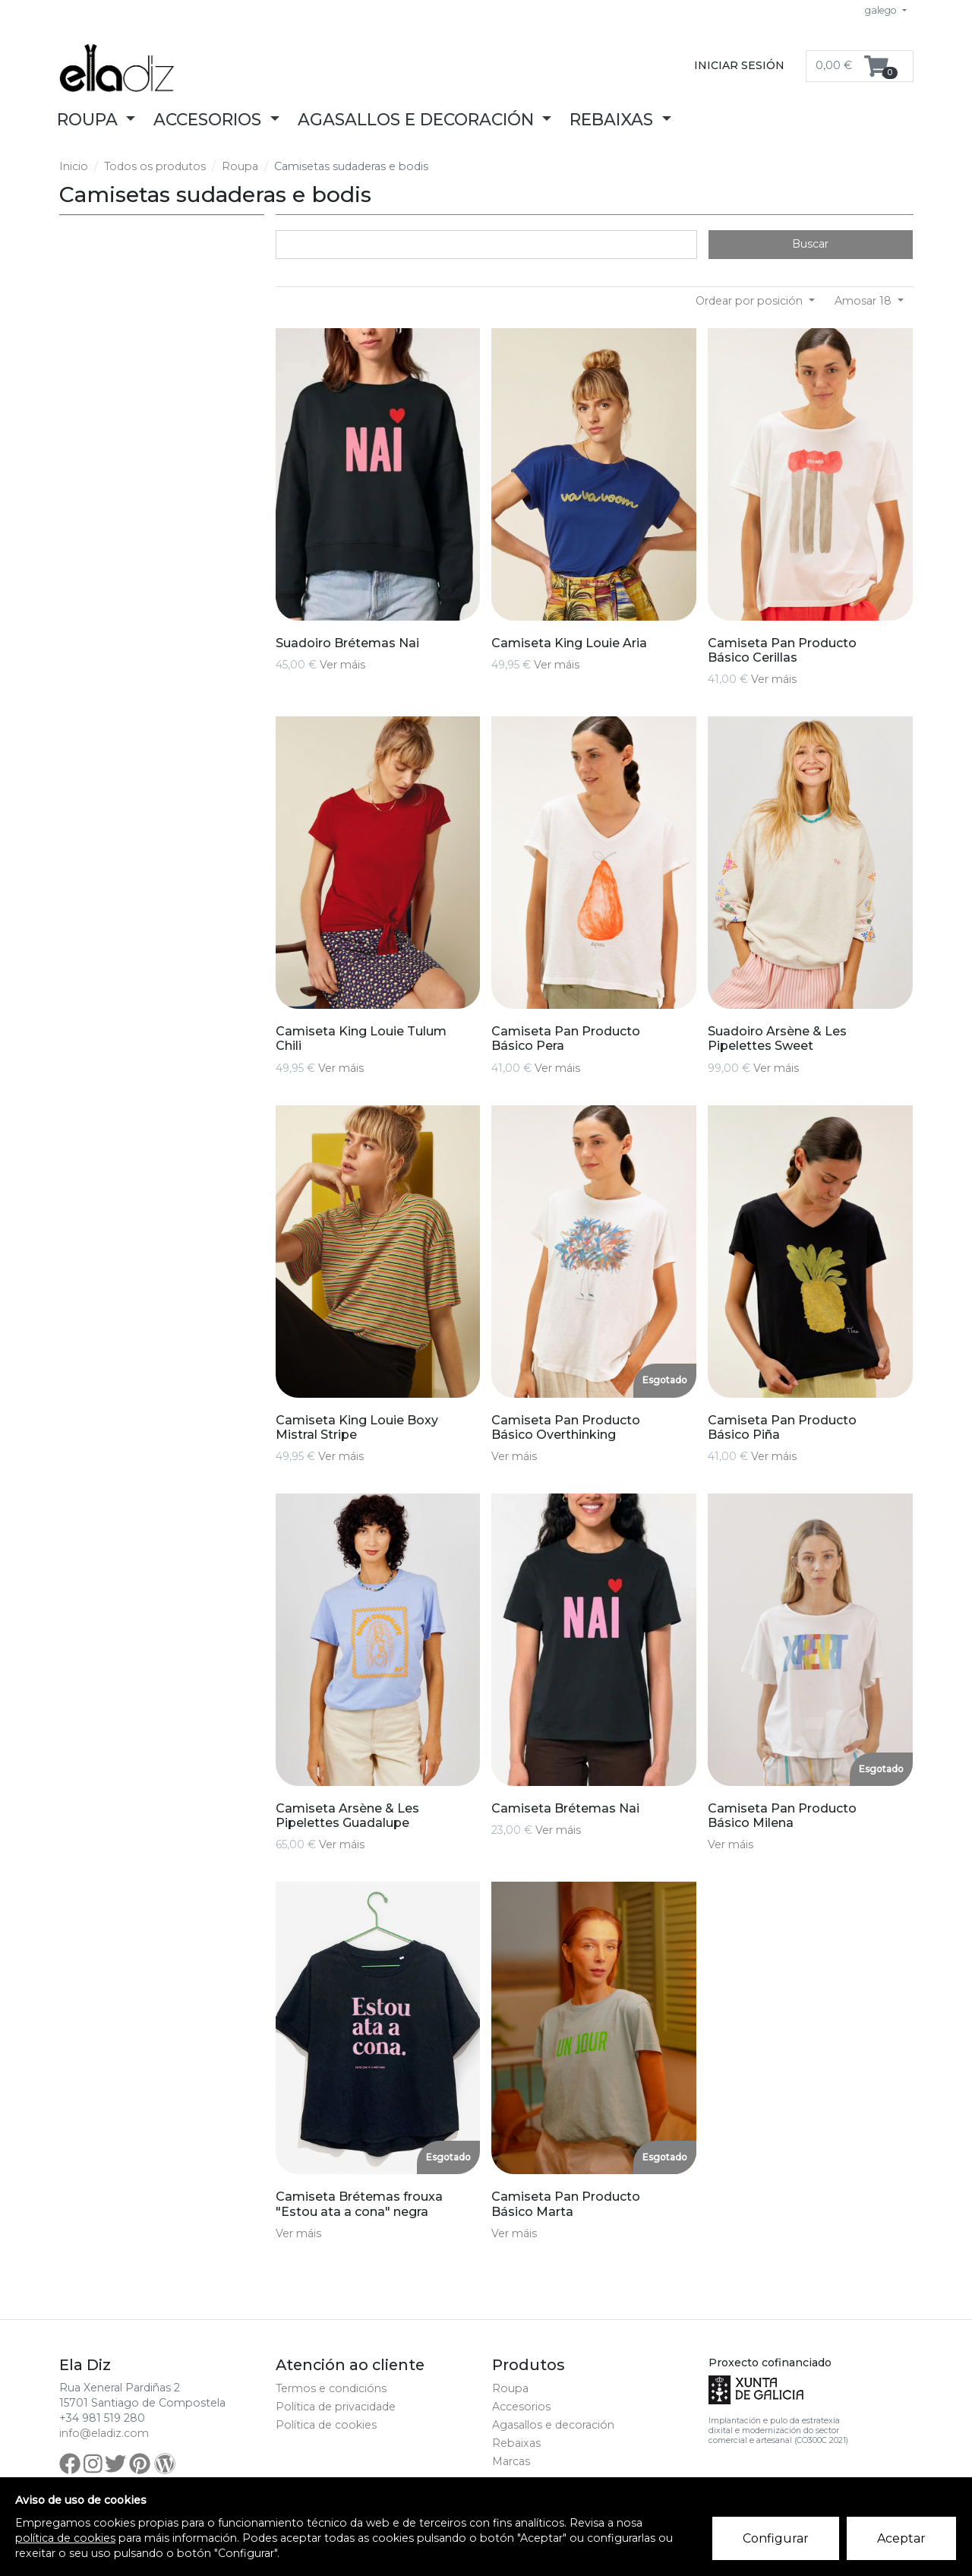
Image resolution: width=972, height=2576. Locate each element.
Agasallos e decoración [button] (418, 119)
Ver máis (342, 665)
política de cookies (65, 2538)
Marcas (511, 2461)
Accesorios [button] (209, 119)
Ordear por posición (751, 301)
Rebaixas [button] (614, 119)
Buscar (810, 244)
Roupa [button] (89, 119)
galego (882, 10)
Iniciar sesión (739, 65)
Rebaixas (516, 2443)
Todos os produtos (155, 166)
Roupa (240, 166)
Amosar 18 (865, 301)
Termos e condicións (331, 2388)
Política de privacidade (336, 2406)
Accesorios (521, 2406)
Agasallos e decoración (553, 2425)
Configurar (776, 2539)
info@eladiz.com (104, 2433)
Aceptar (902, 2539)
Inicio (73, 166)
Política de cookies (326, 2425)
